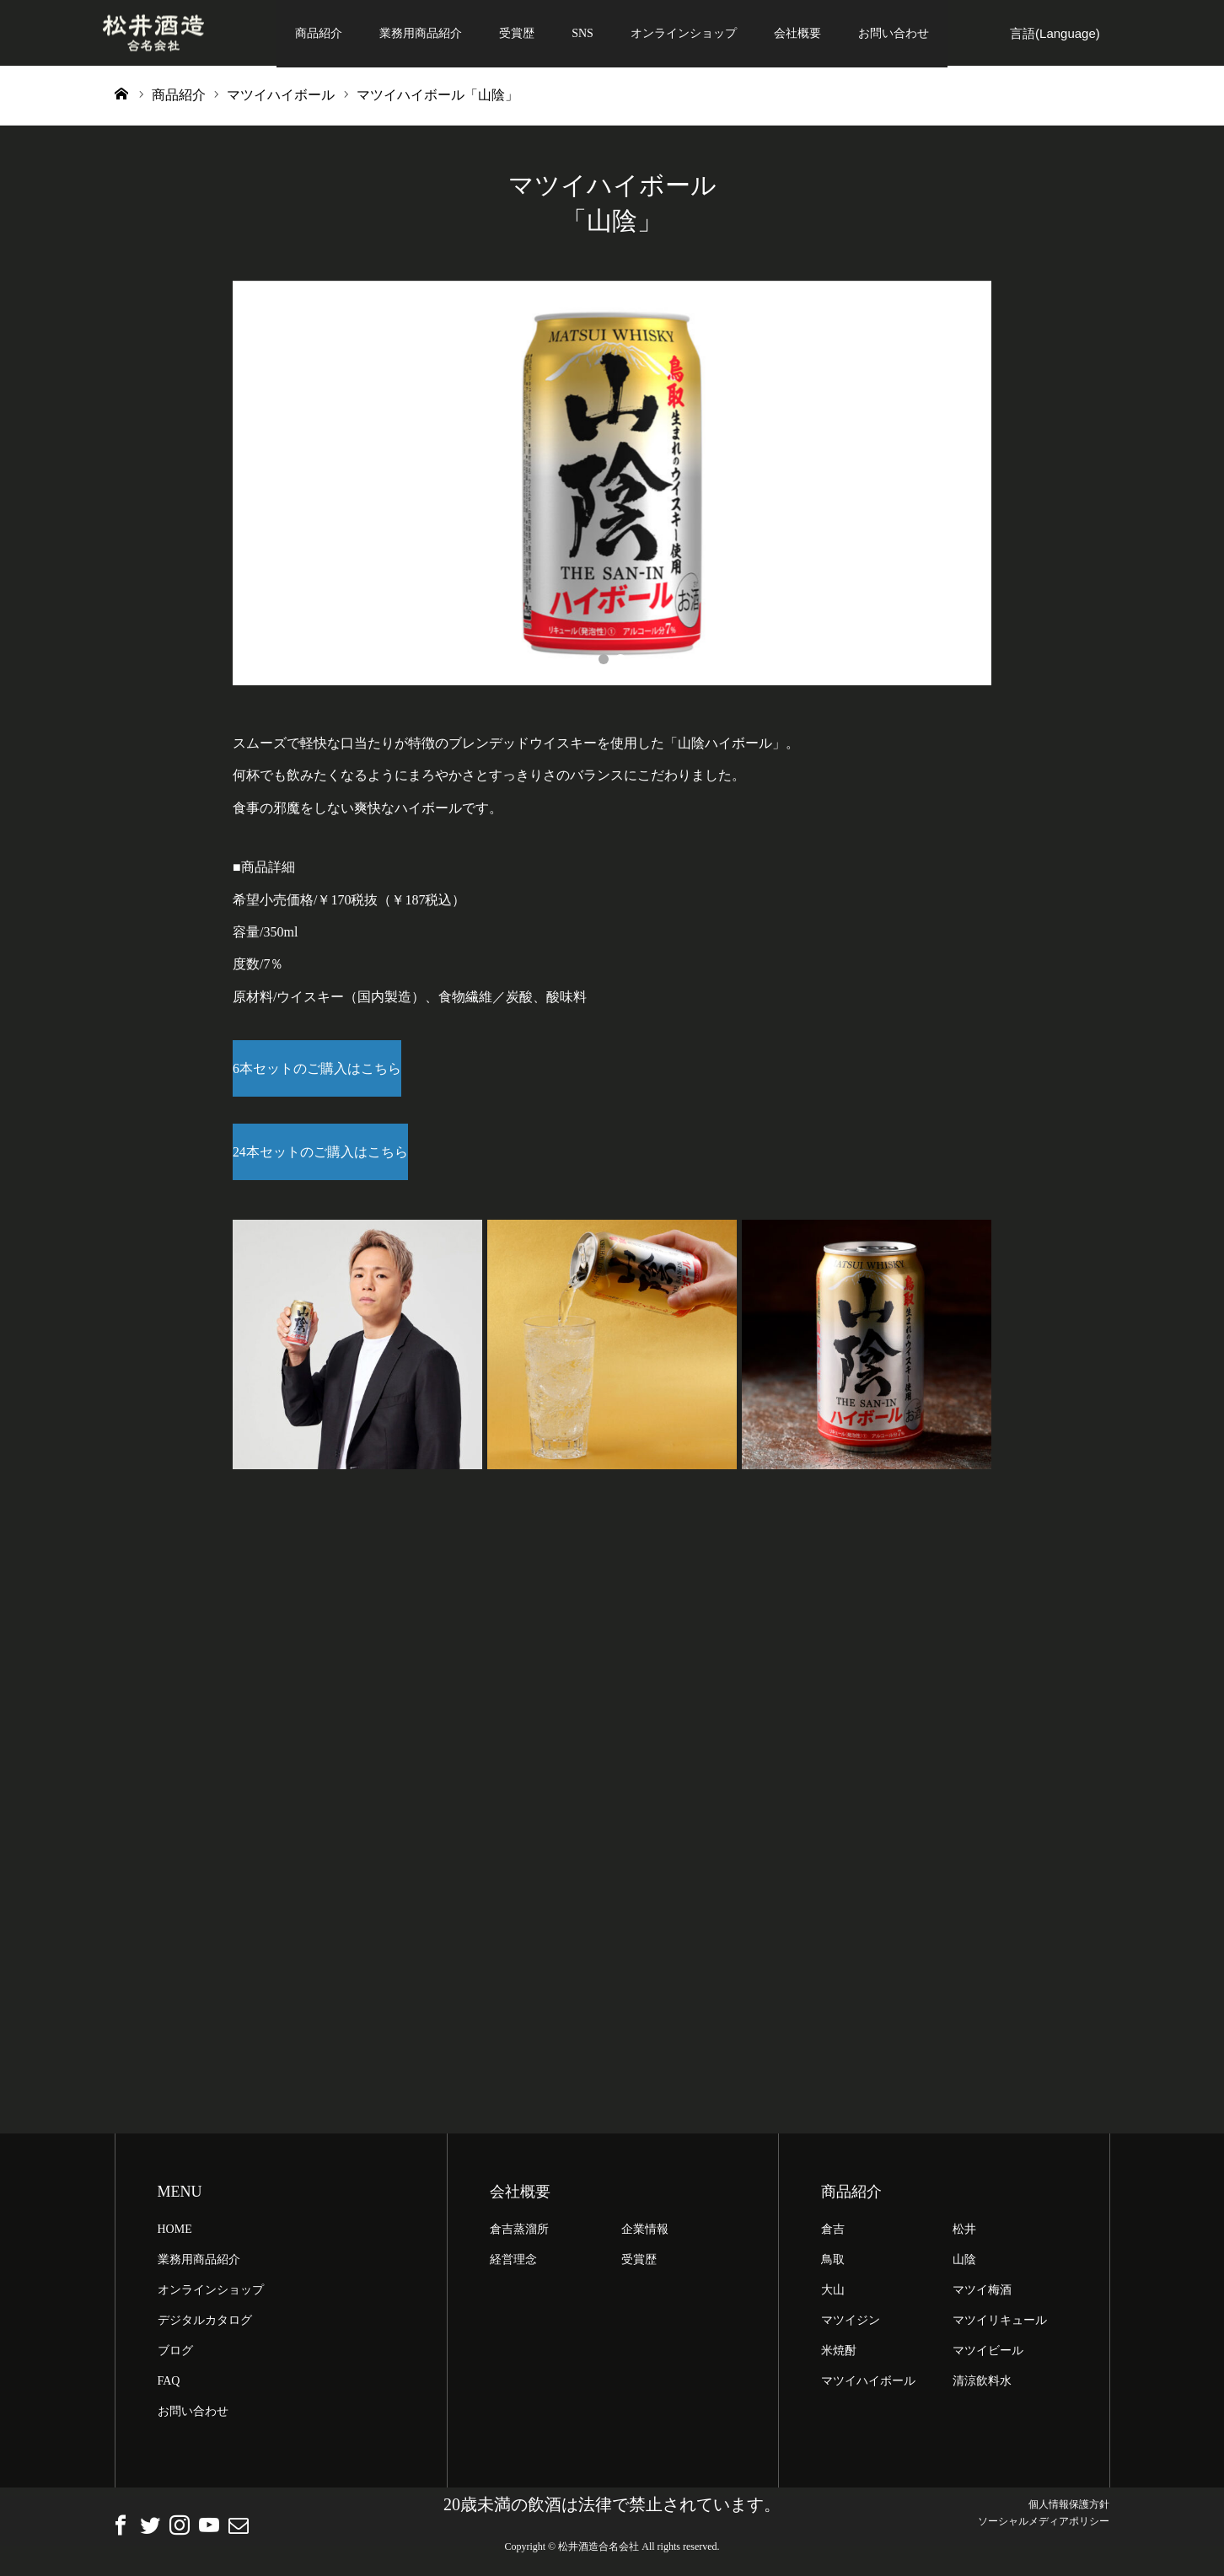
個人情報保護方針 (1068, 2508)
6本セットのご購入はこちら (317, 1070)
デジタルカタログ (205, 2324)
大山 (833, 2294)
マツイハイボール (868, 2385)
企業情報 (644, 2233)
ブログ (175, 2354)
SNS (582, 33)
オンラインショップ (684, 33)
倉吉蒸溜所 (519, 2233)
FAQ (169, 2385)
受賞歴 (516, 33)
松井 (964, 2233)
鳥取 (833, 2263)
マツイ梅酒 (982, 2294)
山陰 (964, 2263)
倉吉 (833, 2233)
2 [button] (620, 661)
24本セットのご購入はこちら (320, 1155)
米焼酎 (838, 2354)
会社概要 (797, 33)
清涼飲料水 (982, 2385)
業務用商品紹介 (420, 33)
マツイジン (850, 2324)
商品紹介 (318, 33)
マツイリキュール (1000, 2324)
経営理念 (513, 2263)
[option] (612, 484)
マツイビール (988, 2354)
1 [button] (604, 661)
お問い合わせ (893, 33)
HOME (175, 2233)
